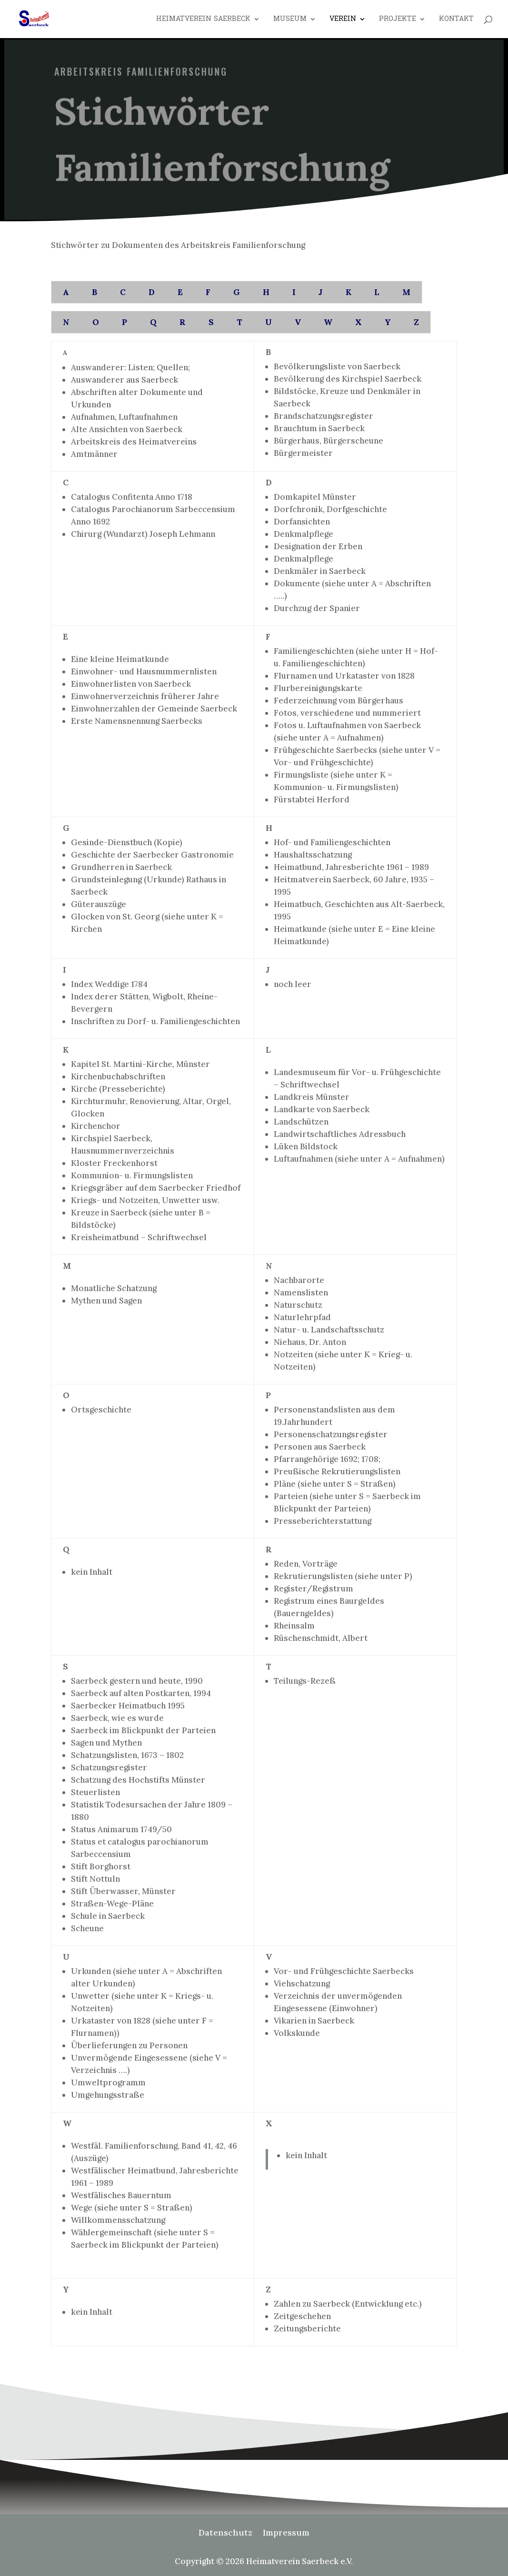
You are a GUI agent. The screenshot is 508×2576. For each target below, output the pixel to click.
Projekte (397, 20)
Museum (290, 20)
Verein (342, 20)
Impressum (286, 2533)
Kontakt (456, 20)
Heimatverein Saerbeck (203, 20)
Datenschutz (225, 2533)
